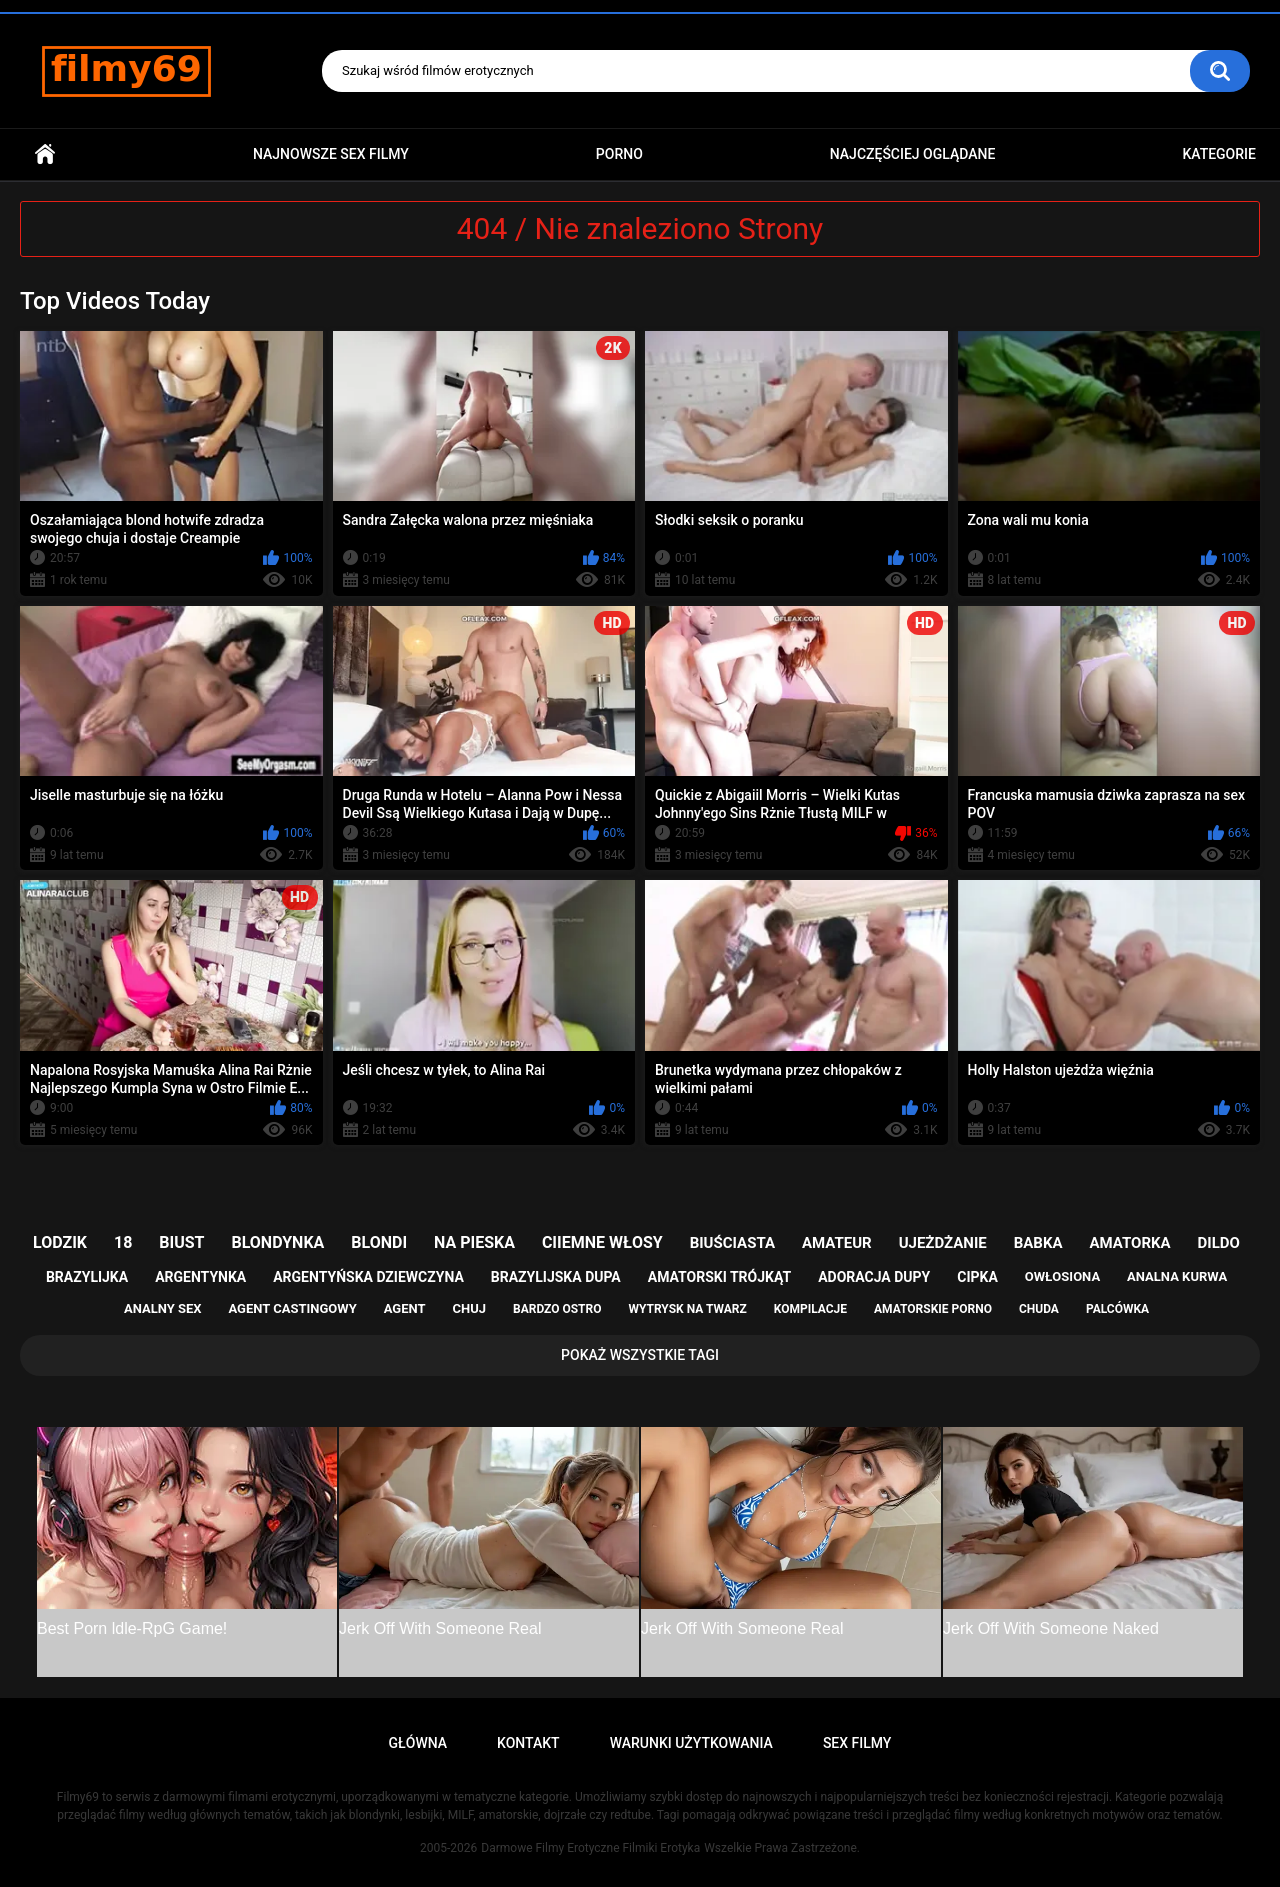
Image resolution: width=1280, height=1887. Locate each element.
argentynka (200, 1277)
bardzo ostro (557, 1309)
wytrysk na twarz (687, 1309)
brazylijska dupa (556, 1277)
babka (1038, 1243)
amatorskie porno (933, 1309)
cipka (977, 1277)
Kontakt (528, 1743)
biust (181, 1242)
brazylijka (87, 1277)
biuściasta (732, 1243)
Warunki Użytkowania (691, 1743)
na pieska (474, 1242)
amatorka (1129, 1243)
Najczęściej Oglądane (913, 154)
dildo (1219, 1243)
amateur (837, 1243)
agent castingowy (292, 1308)
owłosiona (1062, 1276)
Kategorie (1219, 154)
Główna (45, 154)
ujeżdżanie (943, 1243)
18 (123, 1242)
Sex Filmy (857, 1743)
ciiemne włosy (602, 1242)
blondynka (277, 1242)
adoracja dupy (874, 1277)
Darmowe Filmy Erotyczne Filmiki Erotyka (590, 1848)
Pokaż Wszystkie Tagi (640, 1355)
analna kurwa (1177, 1276)
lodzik (60, 1242)
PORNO (619, 154)
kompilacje (810, 1309)
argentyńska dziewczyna (368, 1277)
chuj (470, 1308)
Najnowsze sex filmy (331, 154)
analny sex (163, 1308)
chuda (1039, 1309)
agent (405, 1308)
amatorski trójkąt (719, 1277)
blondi (379, 1242)
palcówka (1117, 1309)
